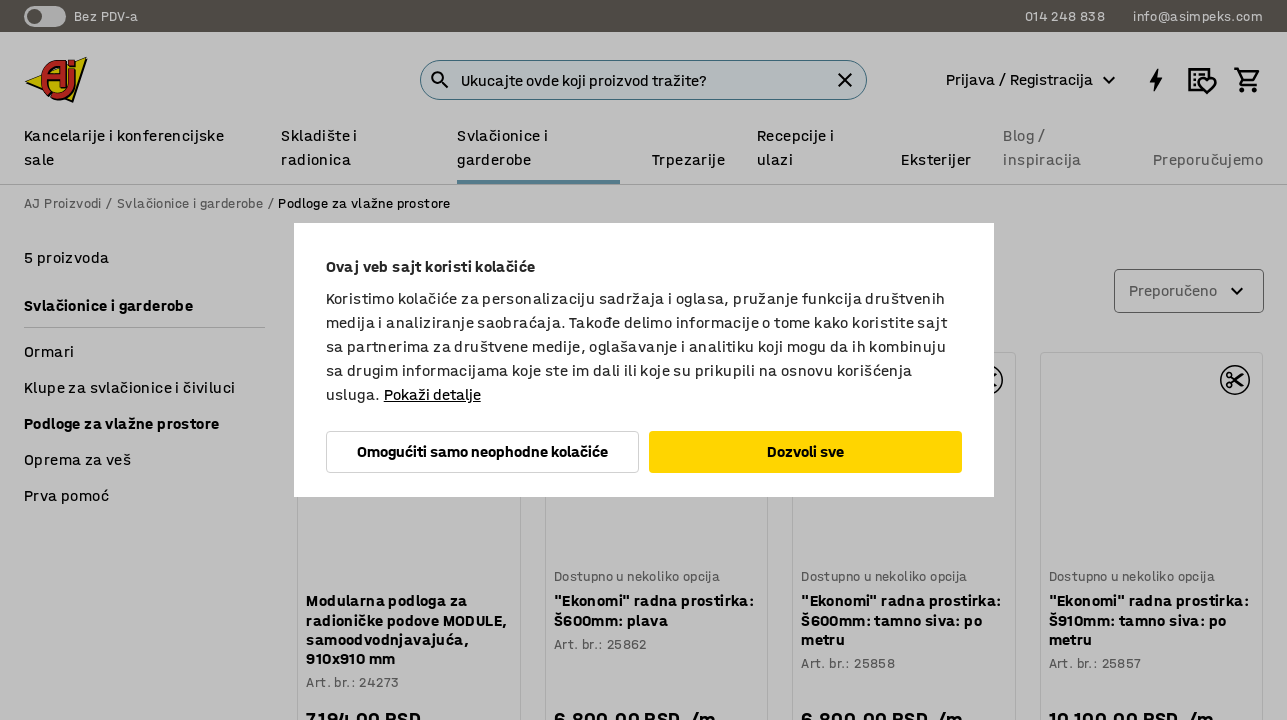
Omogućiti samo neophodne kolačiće (482, 451)
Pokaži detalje (432, 394)
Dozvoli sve (805, 451)
